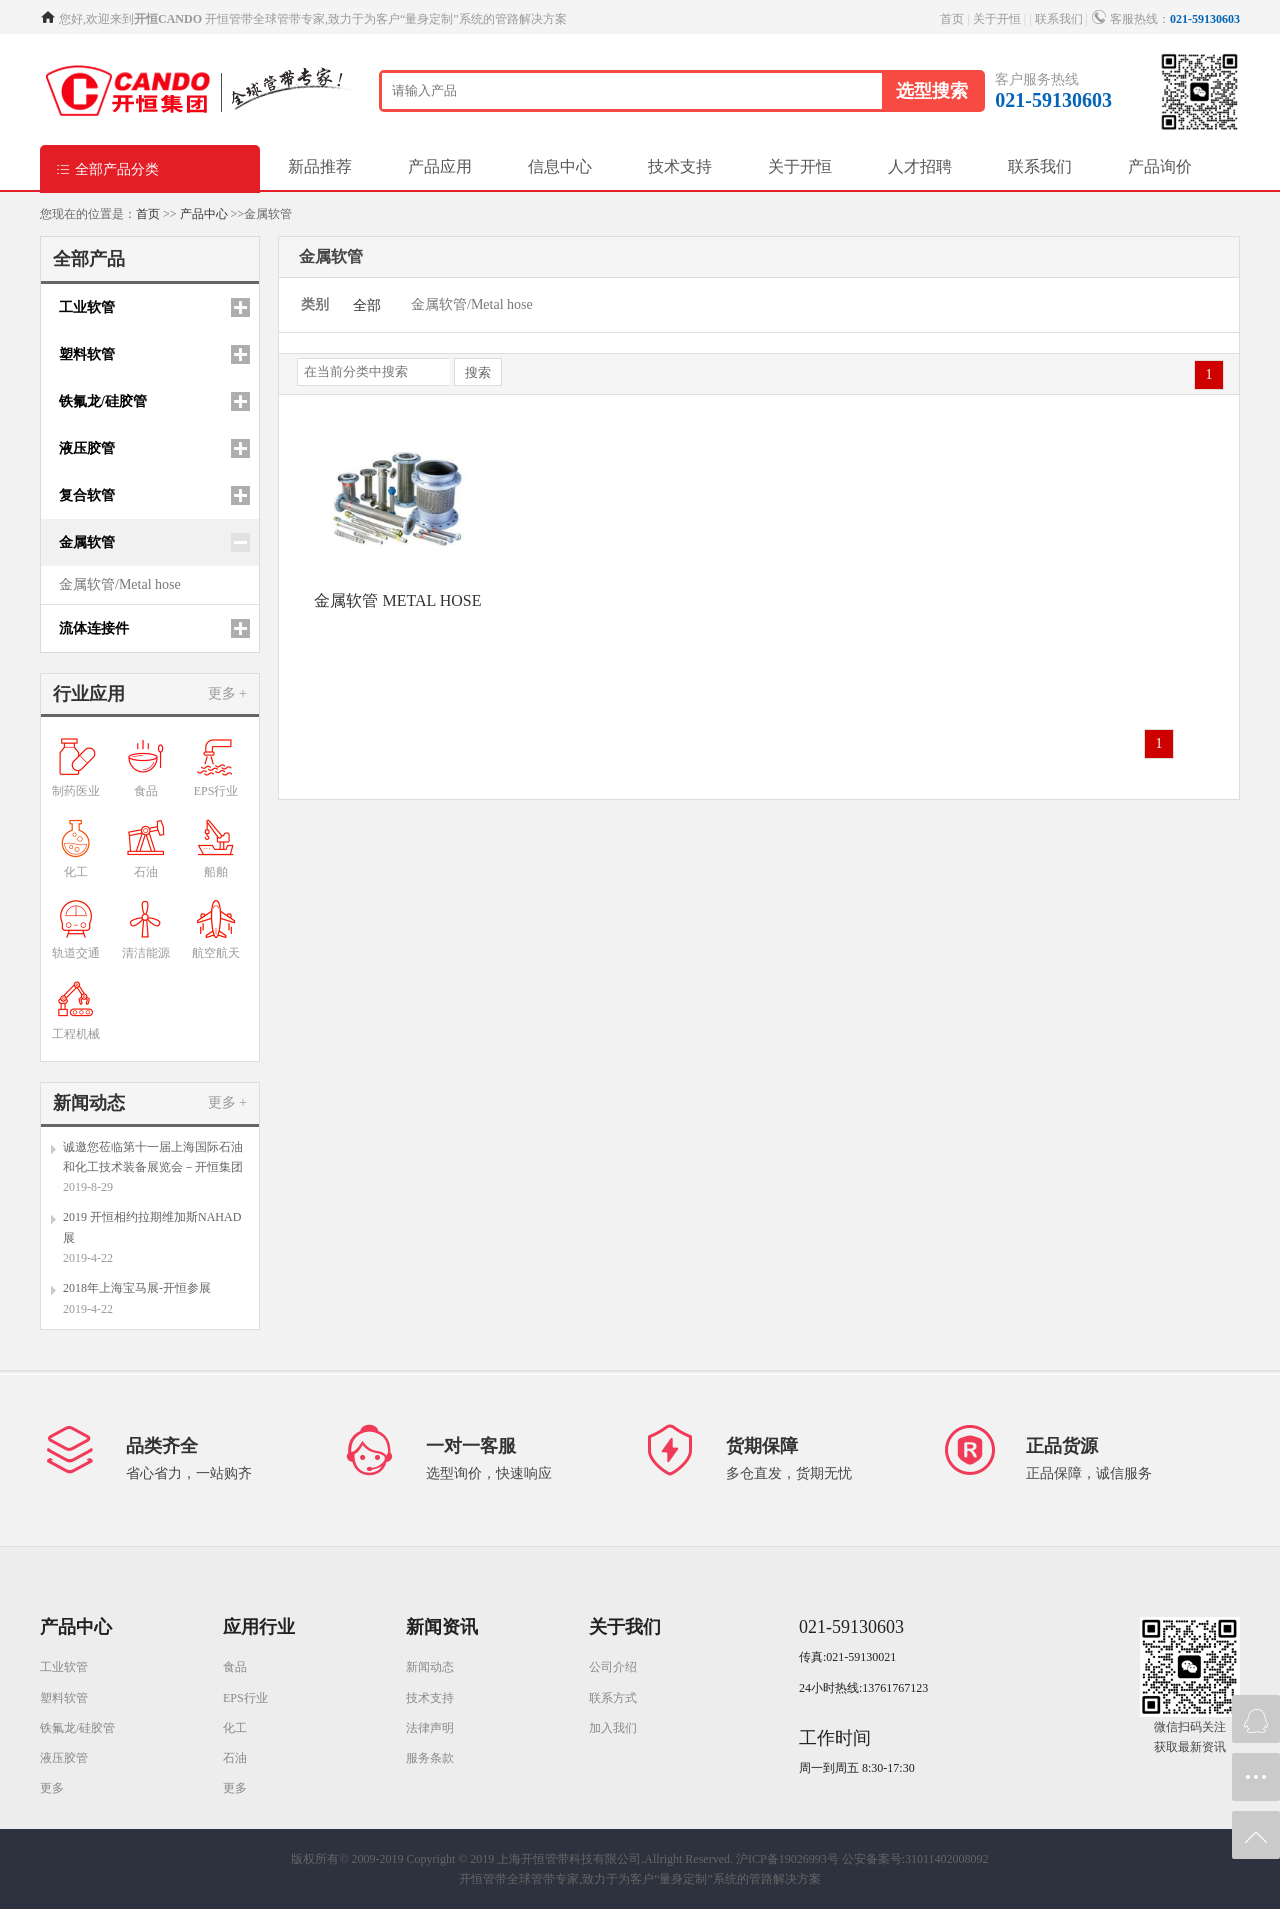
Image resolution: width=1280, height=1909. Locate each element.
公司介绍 (613, 1667)
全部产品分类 (107, 168)
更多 (52, 1788)
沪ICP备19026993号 (787, 1859)
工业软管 (64, 1667)
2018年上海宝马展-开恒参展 (137, 1288)
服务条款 (430, 1758)
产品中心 (204, 214)
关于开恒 (997, 19)
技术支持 (680, 166)
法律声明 (430, 1728)
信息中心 (560, 166)
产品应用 (440, 166)
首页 (952, 19)
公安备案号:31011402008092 (915, 1859)
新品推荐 (320, 166)
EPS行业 (245, 1698)
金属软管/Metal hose (120, 584)
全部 (367, 305)
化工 (235, 1728)
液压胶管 (64, 1758)
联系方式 (613, 1698)
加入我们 (613, 1728)
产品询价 (1160, 166)
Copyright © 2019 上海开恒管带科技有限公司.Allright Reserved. (570, 1859)
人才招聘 (920, 166)
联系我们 (1059, 19)
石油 (235, 1758)
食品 (235, 1667)
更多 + (227, 693)
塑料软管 (64, 1698)
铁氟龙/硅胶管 (77, 1728)
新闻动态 (430, 1667)
